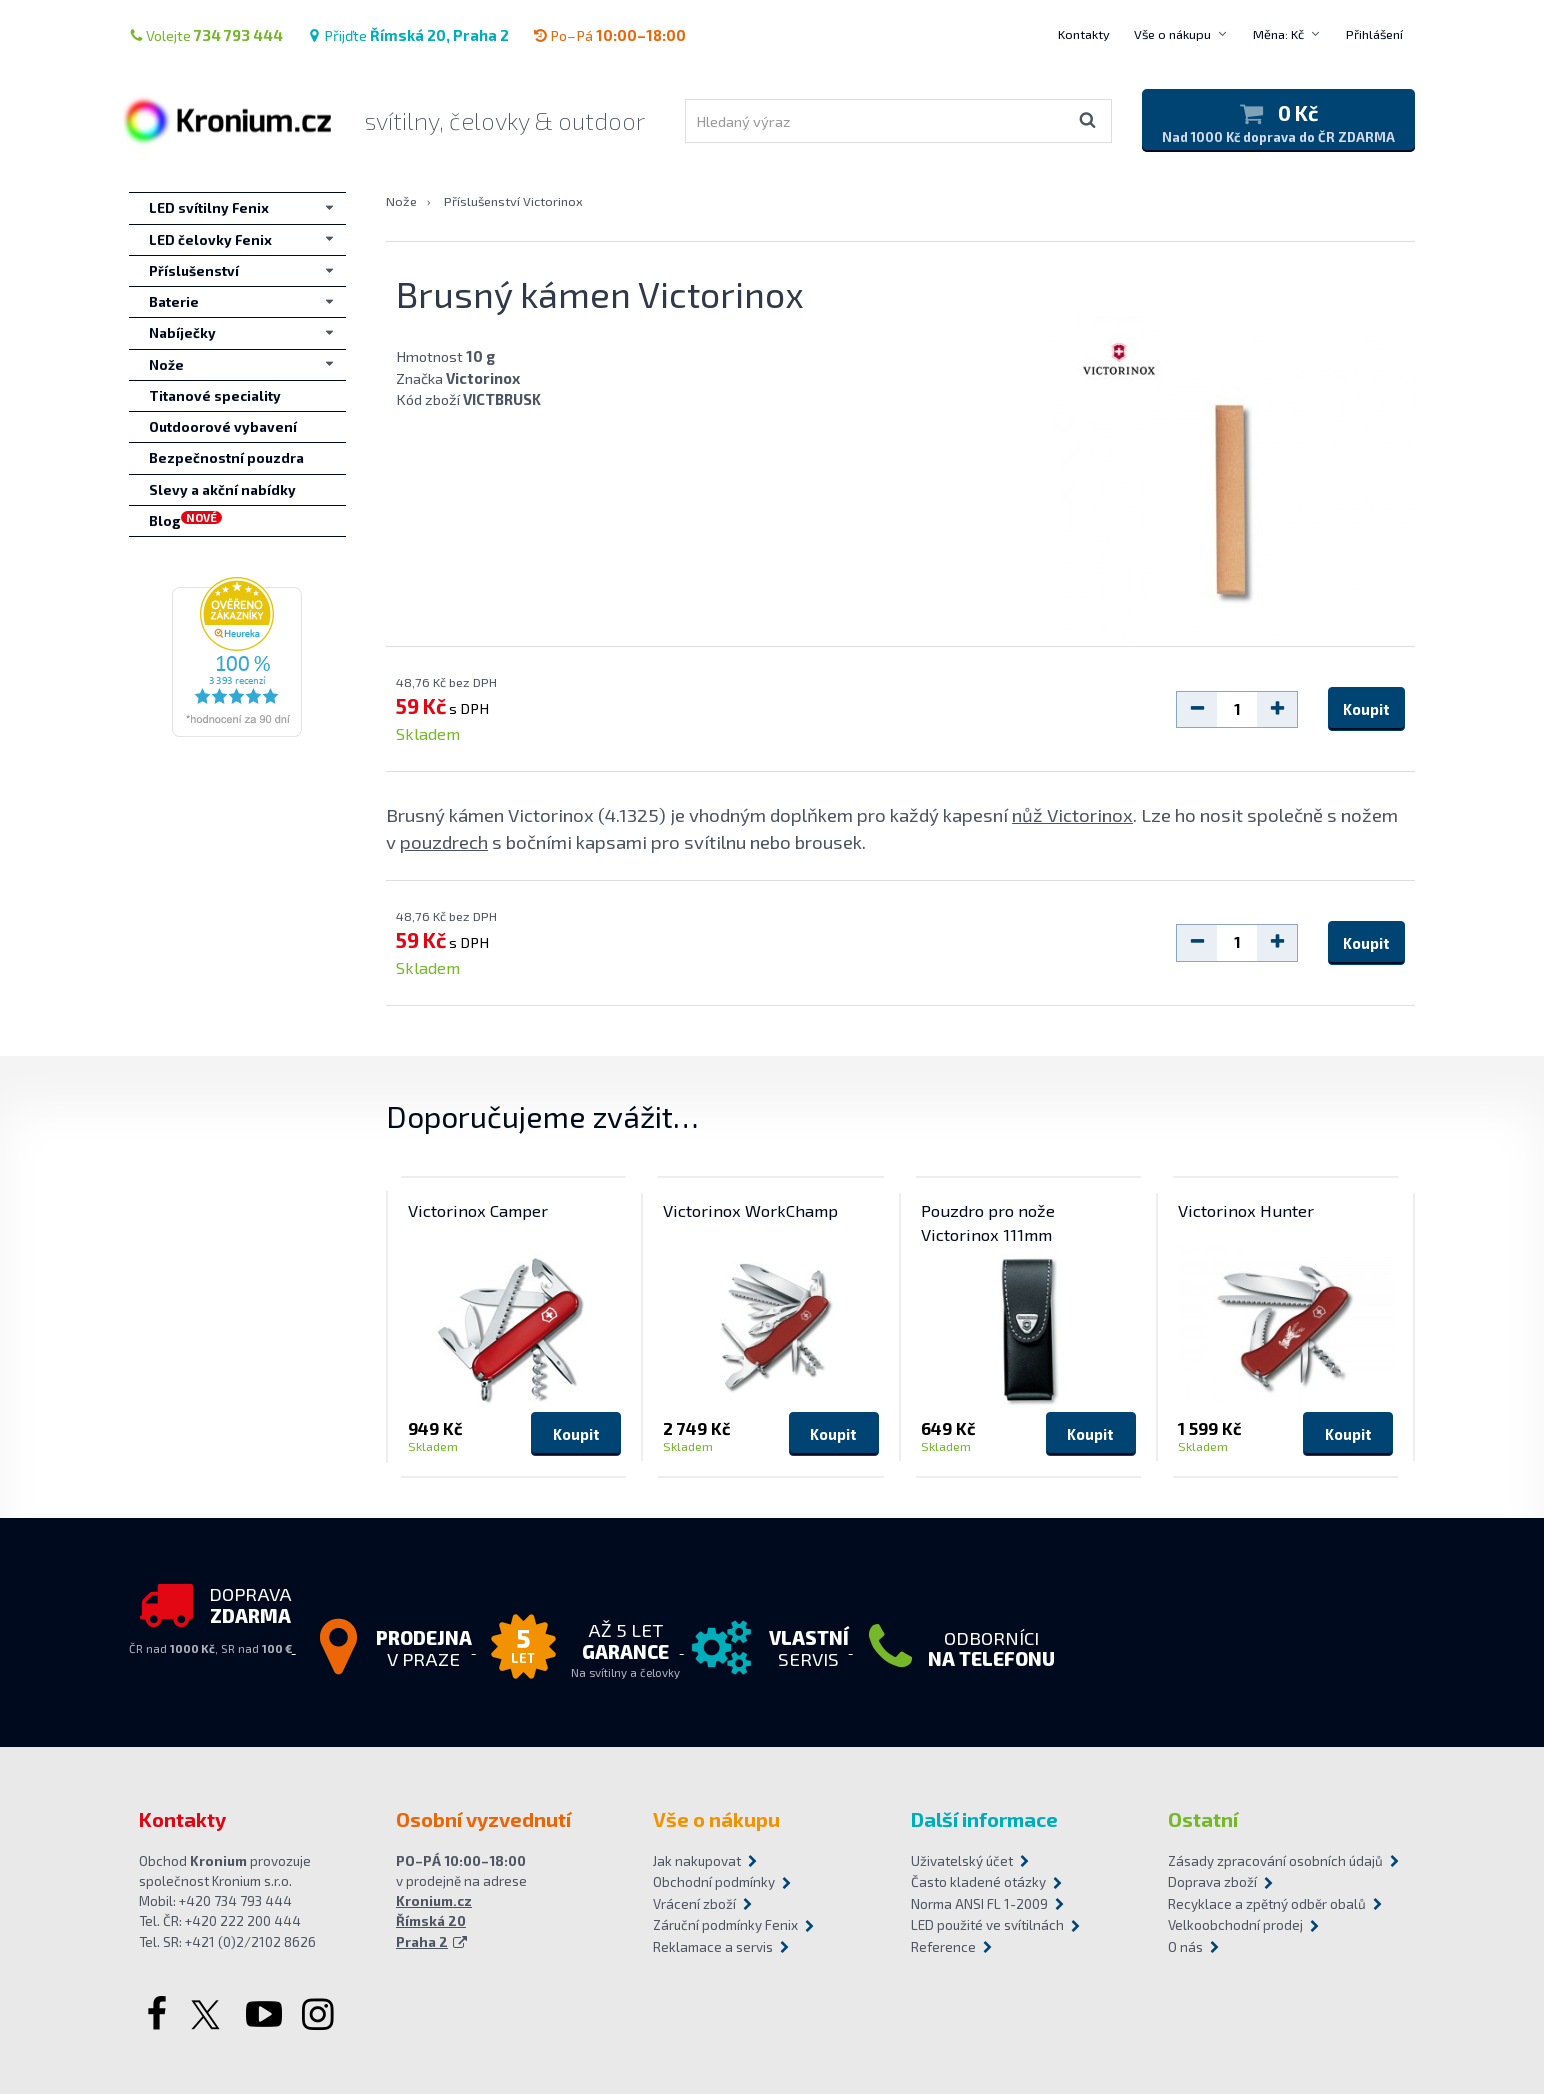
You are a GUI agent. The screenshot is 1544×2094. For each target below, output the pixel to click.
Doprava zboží (1212, 1882)
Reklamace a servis (713, 1947)
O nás (1185, 1947)
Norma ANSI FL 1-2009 (979, 1904)
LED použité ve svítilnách (987, 1925)
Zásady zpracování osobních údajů (1275, 1861)
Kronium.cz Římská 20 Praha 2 (434, 1921)
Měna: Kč (1278, 34)
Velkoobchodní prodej (1235, 1925)
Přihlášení (1374, 34)
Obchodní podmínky (714, 1882)
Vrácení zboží (694, 1904)
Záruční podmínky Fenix (725, 1925)
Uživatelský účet (962, 1861)
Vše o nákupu (1172, 34)
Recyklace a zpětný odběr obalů (1267, 1904)
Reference (943, 1947)
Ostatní (1203, 1819)
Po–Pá (609, 35)
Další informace (984, 1819)
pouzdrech (444, 841)
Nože (401, 201)
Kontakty (1084, 34)
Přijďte (408, 35)
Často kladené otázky (978, 1882)
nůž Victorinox (1072, 814)
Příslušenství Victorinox (513, 201)
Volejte (206, 35)
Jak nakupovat (697, 1861)
